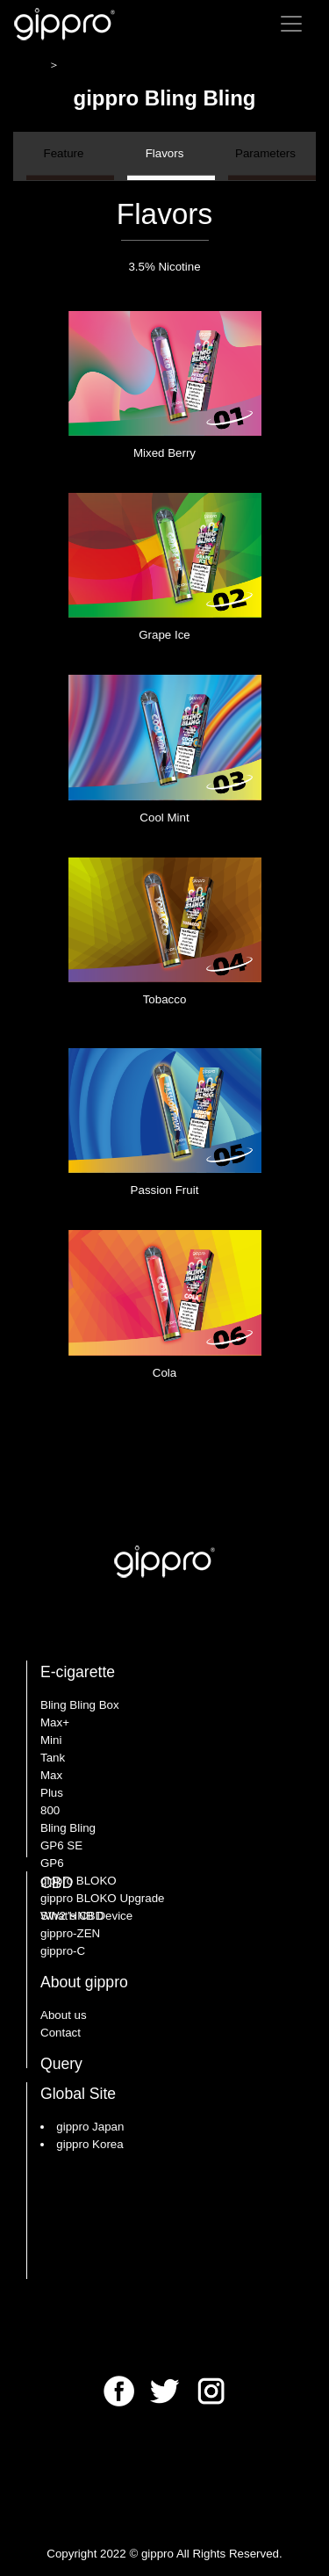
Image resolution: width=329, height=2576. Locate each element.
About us (63, 2015)
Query (61, 2064)
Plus (51, 1792)
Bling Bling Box (79, 1704)
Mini (50, 1740)
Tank (52, 1757)
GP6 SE (61, 1845)
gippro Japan (90, 2126)
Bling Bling (68, 1827)
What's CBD (72, 1915)
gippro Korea (89, 2144)
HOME (30, 64)
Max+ (54, 1722)
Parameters (265, 163)
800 (50, 1810)
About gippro (84, 1982)
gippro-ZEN (70, 1933)
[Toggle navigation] (291, 23)
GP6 (52, 1863)
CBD (56, 1883)
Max (51, 1775)
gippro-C (62, 1950)
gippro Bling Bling (183, 64)
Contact (60, 2032)
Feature (63, 163)
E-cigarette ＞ (100, 64)
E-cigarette (77, 1672)
